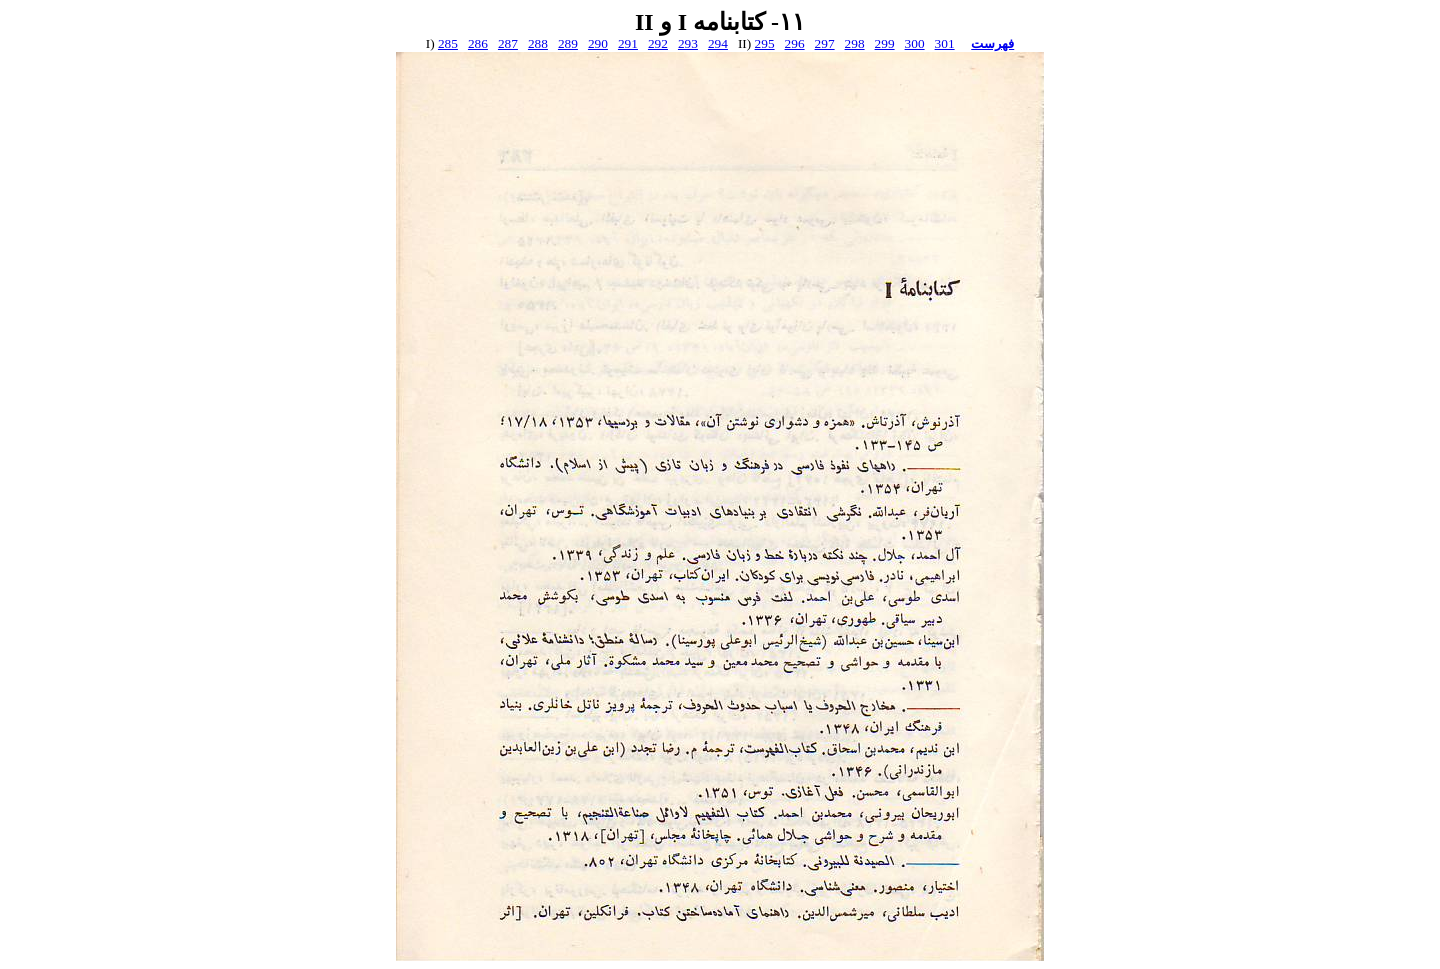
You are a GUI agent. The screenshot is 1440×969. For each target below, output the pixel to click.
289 (568, 43)
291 (628, 43)
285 (448, 43)
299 (885, 43)
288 (538, 43)
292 (658, 43)
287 (508, 43)
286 (478, 43)
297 (825, 43)
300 (915, 43)
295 (765, 43)
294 (718, 43)
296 (795, 43)
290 (598, 43)
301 (945, 43)
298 (855, 43)
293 (688, 43)
